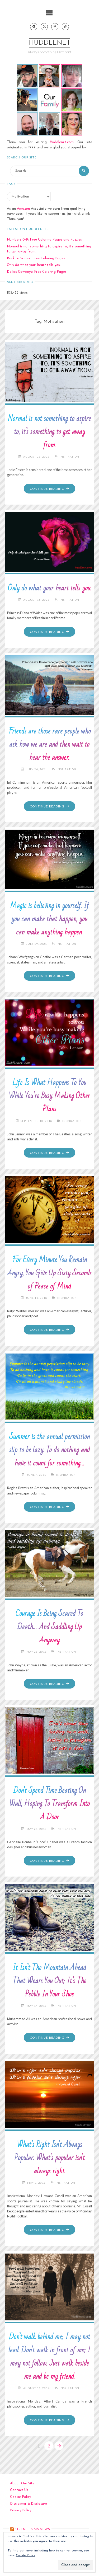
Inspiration (69, 456)
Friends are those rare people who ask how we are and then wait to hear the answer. (49, 744)
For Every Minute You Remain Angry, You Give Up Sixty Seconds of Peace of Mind (49, 1273)
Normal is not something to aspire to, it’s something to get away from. (49, 432)
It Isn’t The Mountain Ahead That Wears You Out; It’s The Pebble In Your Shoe (49, 1981)
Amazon (23, 208)
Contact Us (19, 2490)
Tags (11, 183)
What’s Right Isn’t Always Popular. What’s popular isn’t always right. (49, 2158)
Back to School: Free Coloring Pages (36, 258)
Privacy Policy (20, 2510)
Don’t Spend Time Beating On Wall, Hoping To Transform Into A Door (49, 1804)
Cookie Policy (20, 2497)
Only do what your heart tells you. (34, 265)
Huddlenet (49, 43)
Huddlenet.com (62, 142)
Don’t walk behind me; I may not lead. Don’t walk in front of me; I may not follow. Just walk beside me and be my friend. (49, 2356)
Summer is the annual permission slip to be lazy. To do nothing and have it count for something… (49, 1450)
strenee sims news (32, 2529)
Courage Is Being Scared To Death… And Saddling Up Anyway (49, 1627)
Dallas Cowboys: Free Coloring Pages (37, 272)
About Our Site (22, 2483)
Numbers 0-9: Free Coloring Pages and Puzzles (44, 239)
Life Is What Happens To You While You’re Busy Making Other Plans (49, 1096)
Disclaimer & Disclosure (28, 2504)
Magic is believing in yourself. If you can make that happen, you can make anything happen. (49, 919)
